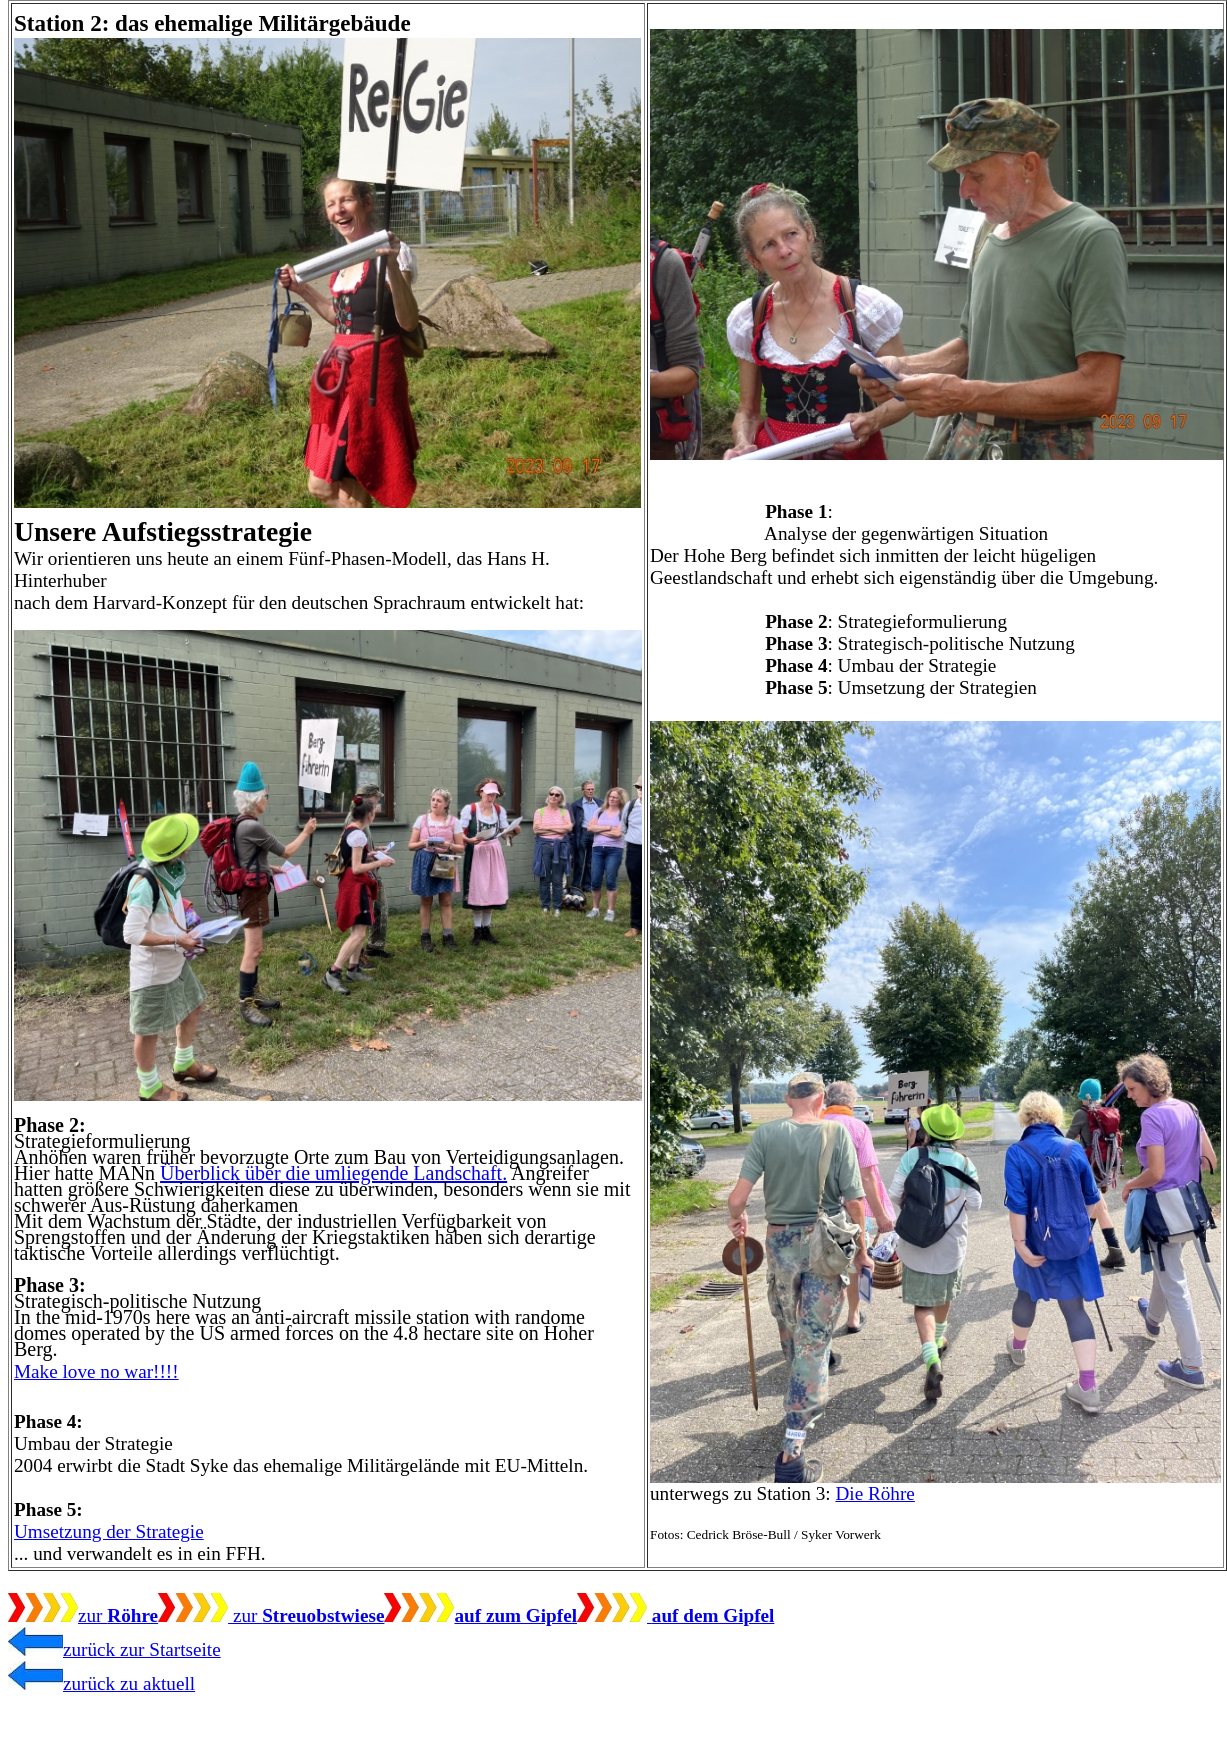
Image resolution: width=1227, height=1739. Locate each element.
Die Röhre (874, 1493)
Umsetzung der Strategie (109, 1531)
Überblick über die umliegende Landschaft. (333, 1173)
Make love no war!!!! (96, 1371)
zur (83, 1615)
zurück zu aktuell (101, 1683)
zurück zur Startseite (114, 1649)
